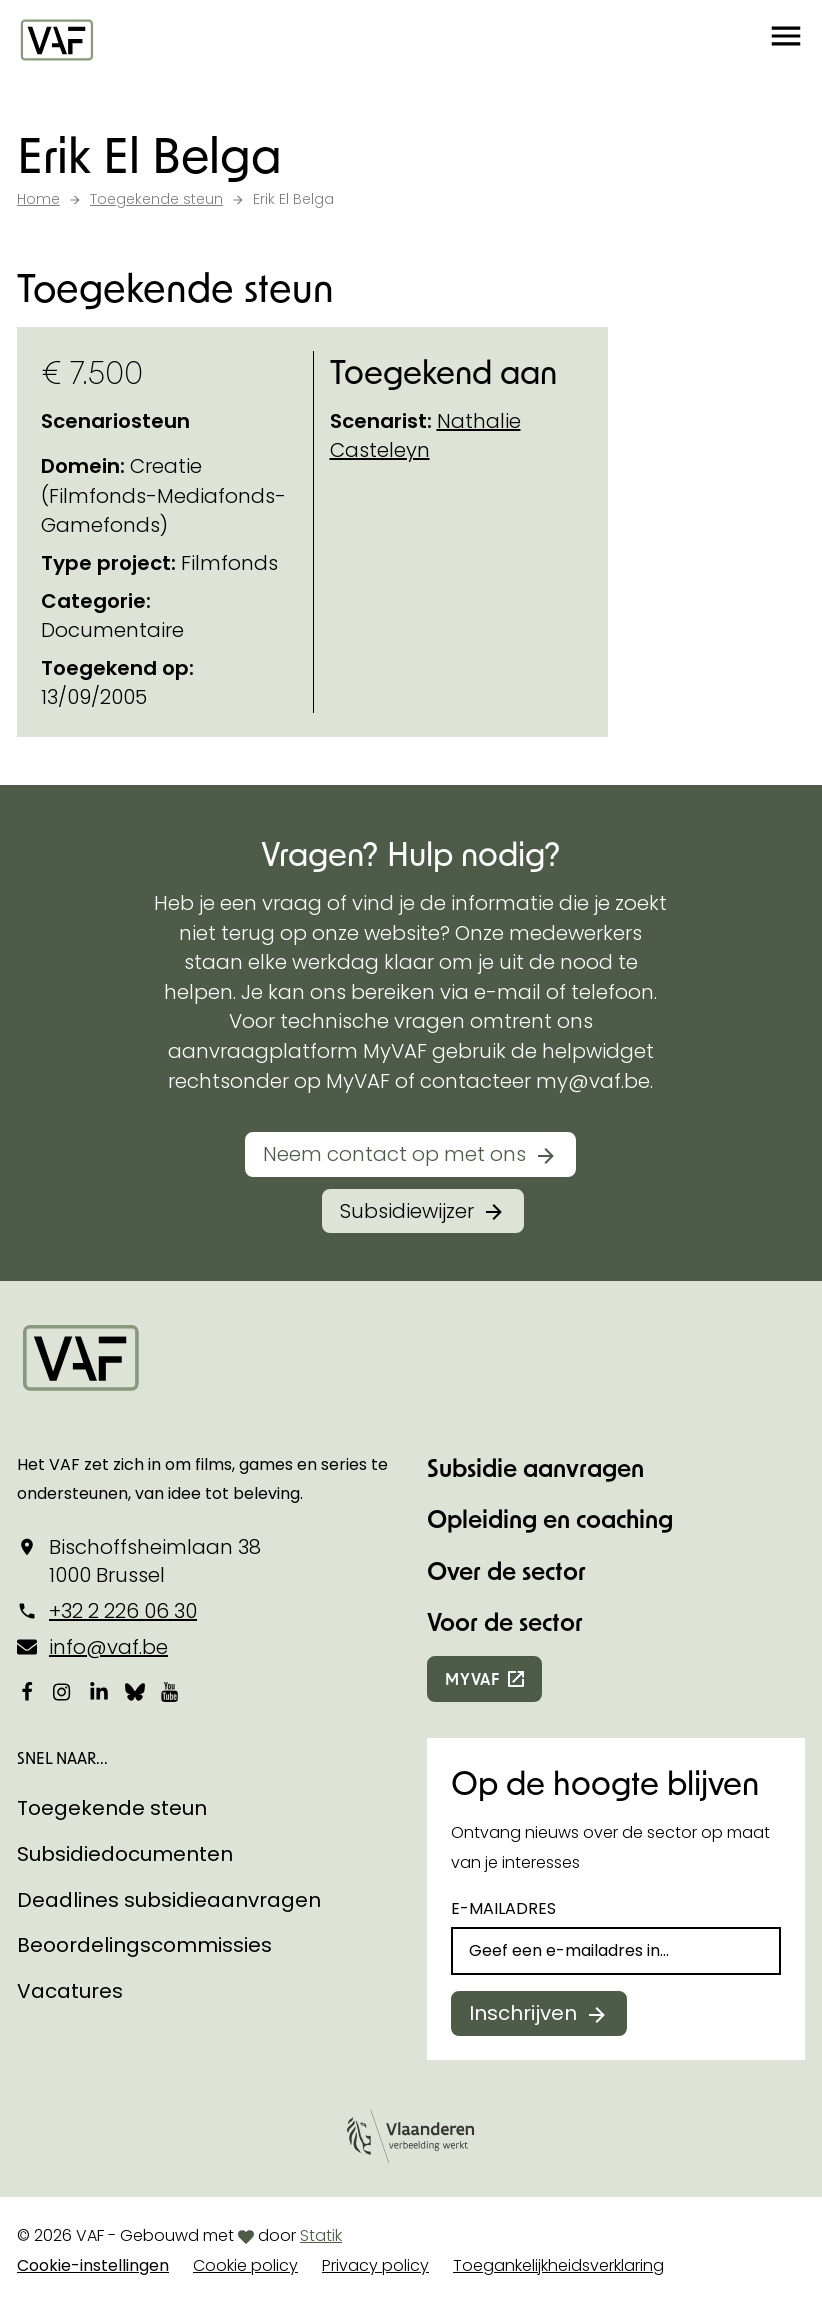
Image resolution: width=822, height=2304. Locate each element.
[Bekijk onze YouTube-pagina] (171, 1692)
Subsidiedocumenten (125, 1854)
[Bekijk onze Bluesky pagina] (135, 1692)
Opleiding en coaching (550, 1518)
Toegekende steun (112, 1808)
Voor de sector (505, 1621)
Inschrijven (523, 2013)
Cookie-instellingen (93, 2265)
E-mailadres (503, 1908)
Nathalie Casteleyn (425, 436)
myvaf (472, 1678)
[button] (786, 40)
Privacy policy (375, 2265)
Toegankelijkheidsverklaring (558, 2265)
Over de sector (506, 1570)
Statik (321, 2235)
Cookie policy (245, 2265)
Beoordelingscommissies (144, 1945)
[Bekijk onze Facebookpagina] (27, 1692)
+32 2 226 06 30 (123, 1611)
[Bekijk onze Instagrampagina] (63, 1692)
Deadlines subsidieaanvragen (169, 1900)
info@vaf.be (108, 1647)
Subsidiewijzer (407, 1211)
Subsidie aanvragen (535, 1467)
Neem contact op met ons (394, 1154)
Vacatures (70, 1991)
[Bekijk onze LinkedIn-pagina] (99, 1692)
